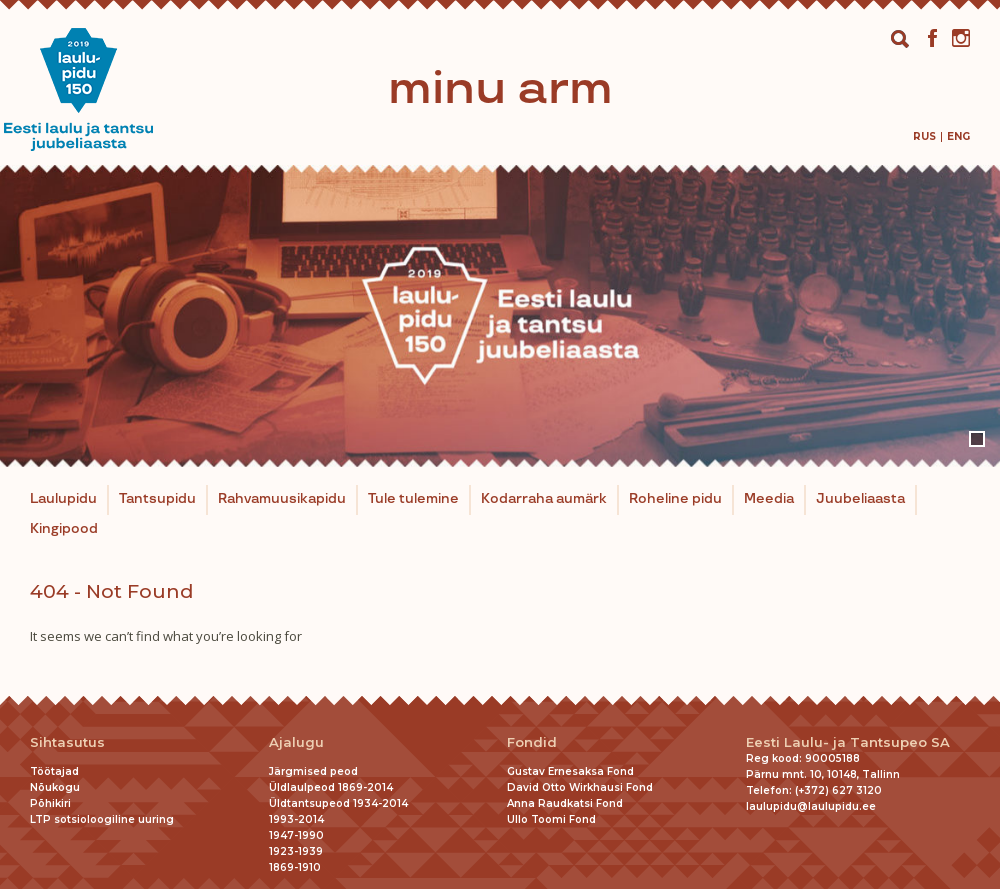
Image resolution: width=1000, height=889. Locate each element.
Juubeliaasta (860, 499)
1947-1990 (296, 835)
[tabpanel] (500, 316)
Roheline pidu (675, 499)
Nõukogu (55, 787)
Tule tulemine (413, 499)
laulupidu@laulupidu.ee (811, 806)
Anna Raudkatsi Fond (565, 803)
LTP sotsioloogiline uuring (102, 819)
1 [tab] (977, 439)
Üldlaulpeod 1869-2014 (331, 787)
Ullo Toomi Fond (551, 819)
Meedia (769, 499)
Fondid (532, 742)
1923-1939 (296, 851)
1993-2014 (296, 819)
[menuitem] (924, 136)
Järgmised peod (313, 771)
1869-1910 (295, 867)
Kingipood (64, 529)
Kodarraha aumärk (544, 499)
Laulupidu (63, 499)
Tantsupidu (157, 499)
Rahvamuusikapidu (282, 499)
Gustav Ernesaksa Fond (570, 771)
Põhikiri (50, 803)
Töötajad (54, 771)
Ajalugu (296, 742)
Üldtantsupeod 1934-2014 (338, 803)
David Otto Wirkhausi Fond (580, 787)
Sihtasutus (67, 742)
